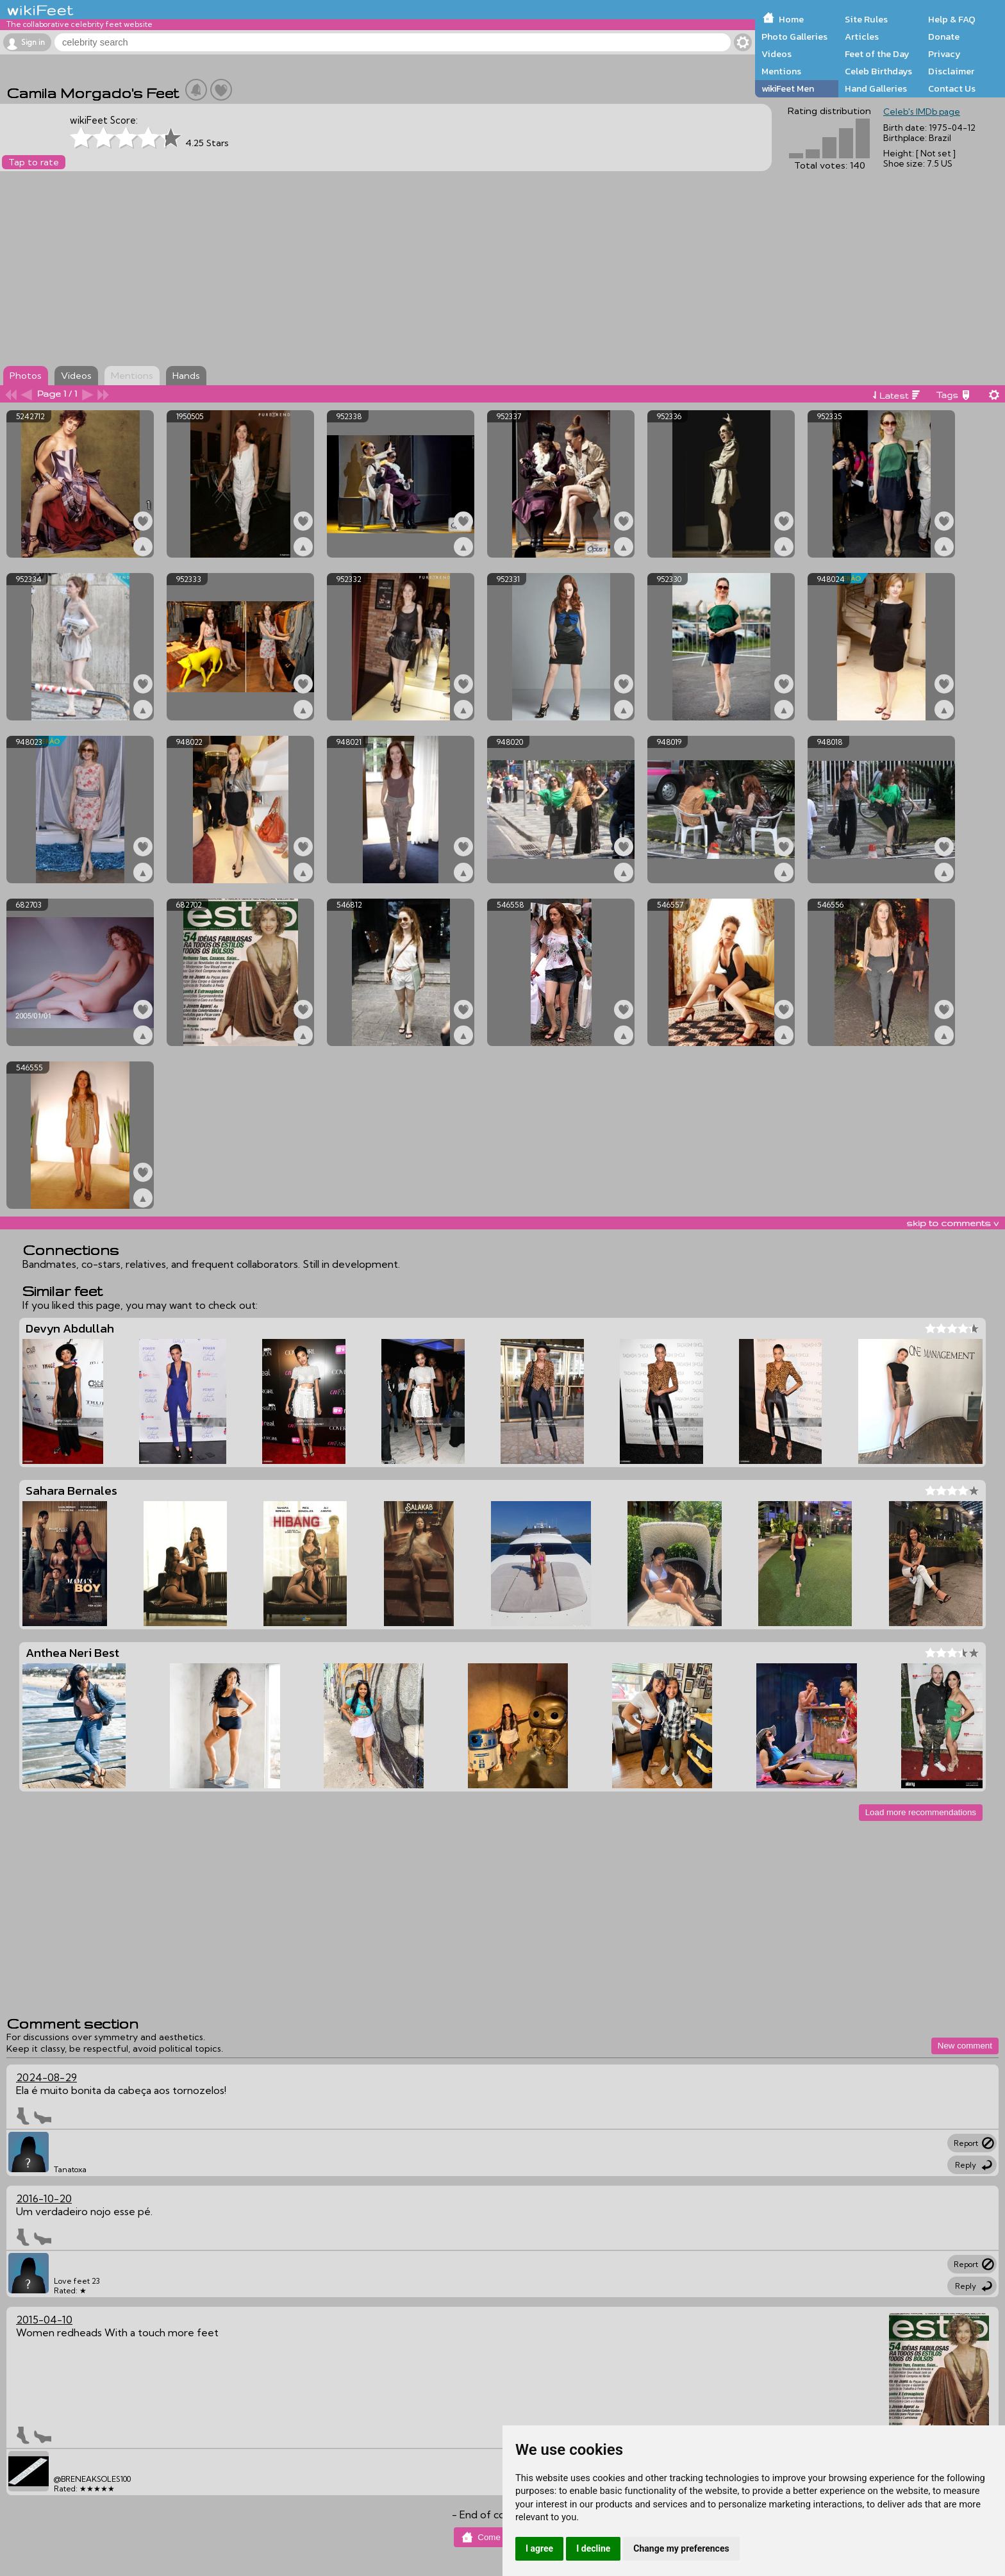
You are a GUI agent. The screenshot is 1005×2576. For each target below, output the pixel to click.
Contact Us (952, 88)
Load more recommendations (920, 1812)
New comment (965, 2045)
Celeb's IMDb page (921, 111)
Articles (862, 36)
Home (791, 19)
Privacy (944, 54)
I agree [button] (539, 2548)
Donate (943, 36)
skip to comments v (952, 1223)
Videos (776, 54)
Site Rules (866, 19)
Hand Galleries (876, 88)
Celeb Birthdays (878, 71)
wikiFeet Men (787, 88)
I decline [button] (593, 2548)
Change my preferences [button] (681, 2548)
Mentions (781, 71)
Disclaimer (951, 71)
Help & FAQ (952, 19)
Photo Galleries (794, 36)
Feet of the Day (877, 54)
